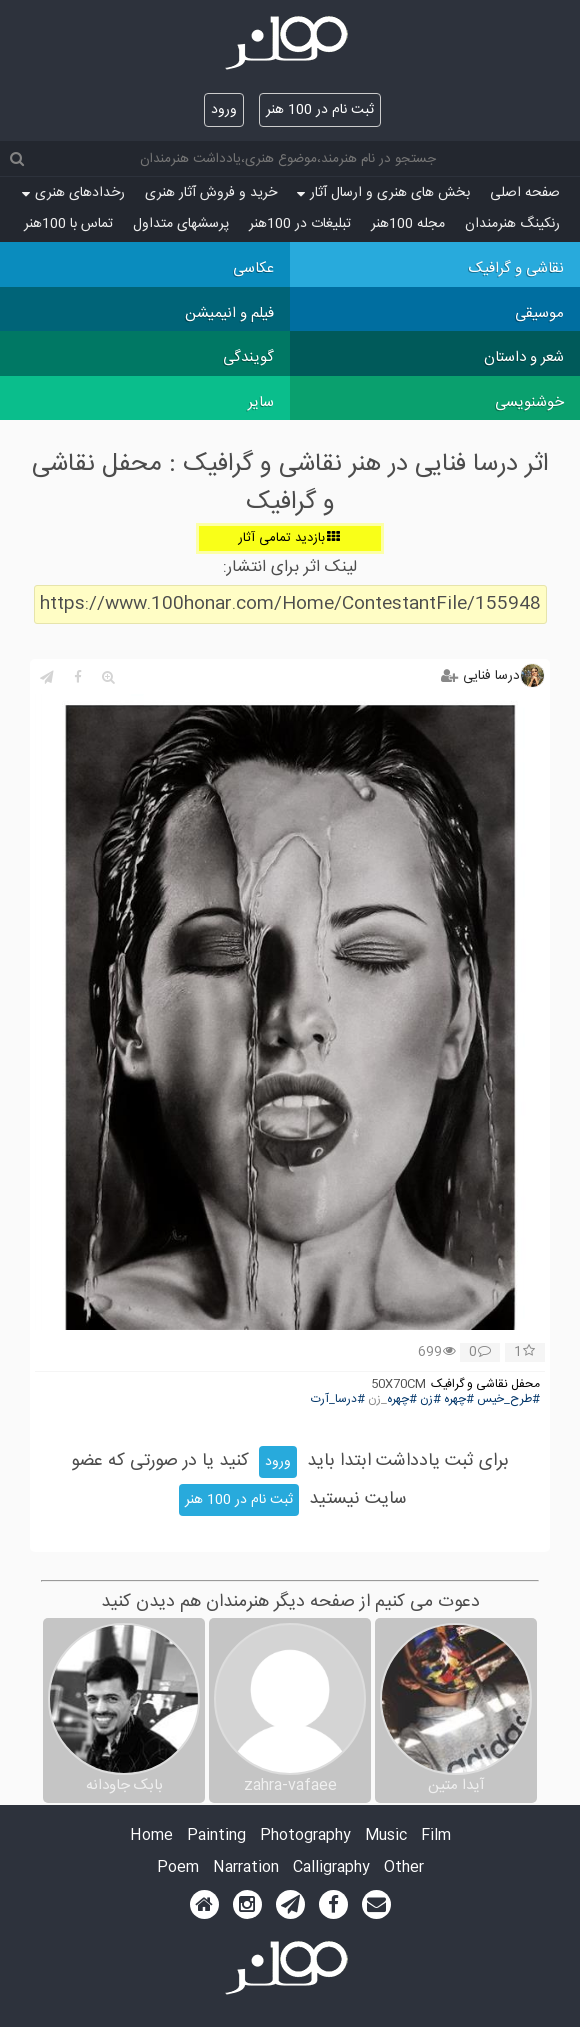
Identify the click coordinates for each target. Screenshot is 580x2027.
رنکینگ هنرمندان (512, 224)
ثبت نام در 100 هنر (320, 110)
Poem (178, 1868)
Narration (246, 1868)
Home (151, 1836)
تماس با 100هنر (68, 224)
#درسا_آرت (338, 1399)
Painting (216, 1836)
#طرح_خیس (508, 1399)
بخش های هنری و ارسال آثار (383, 193)
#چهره (459, 1399)
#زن (430, 1399)
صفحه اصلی (525, 193)
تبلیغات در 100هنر (300, 224)
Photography (305, 1836)
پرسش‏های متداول (181, 224)
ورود (224, 110)
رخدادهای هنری (73, 193)
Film (436, 1836)
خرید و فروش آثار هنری (211, 193)
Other (404, 1868)
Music (386, 1836)
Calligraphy (331, 1868)
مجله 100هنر (408, 224)
